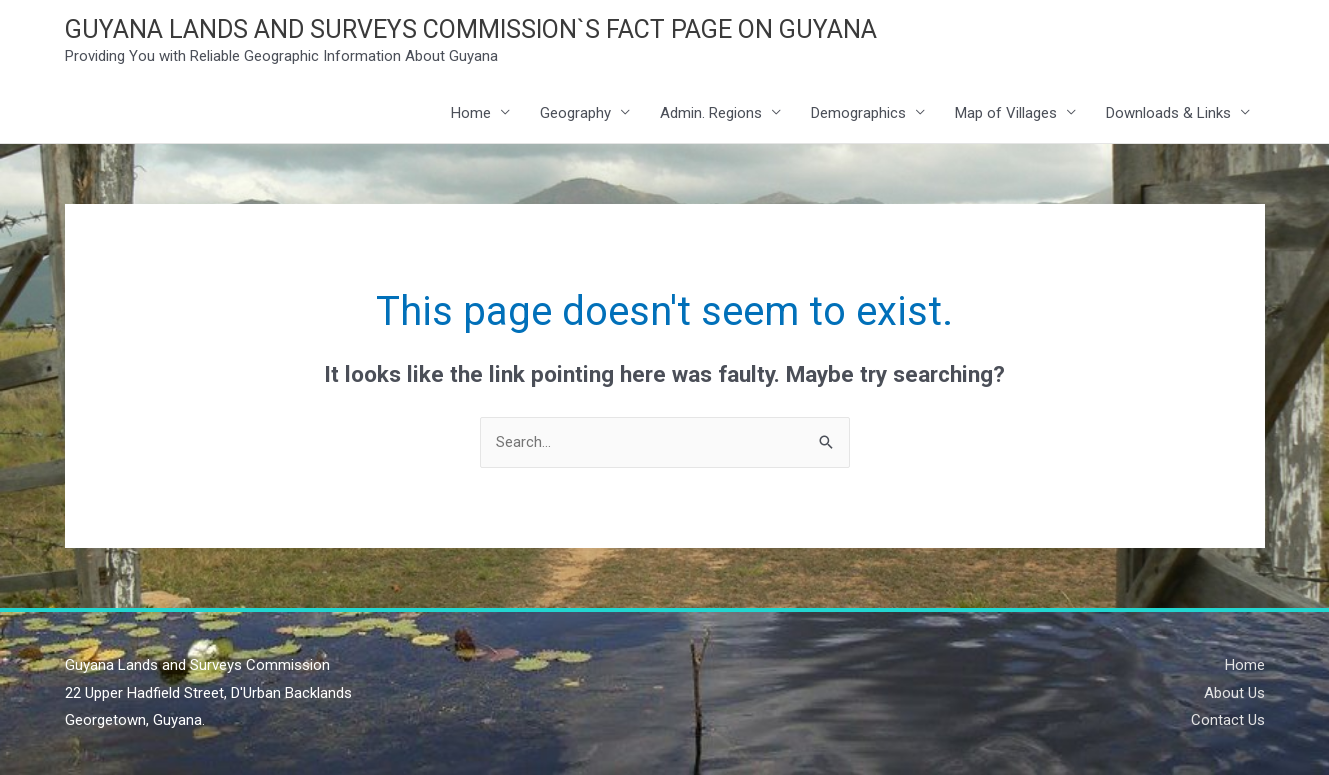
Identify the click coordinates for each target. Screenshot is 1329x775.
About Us (1234, 693)
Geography (575, 113)
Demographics (858, 113)
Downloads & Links (1168, 113)
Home (471, 113)
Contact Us (1228, 720)
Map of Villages (1006, 113)
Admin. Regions (711, 113)
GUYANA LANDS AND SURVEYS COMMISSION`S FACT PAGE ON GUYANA (471, 29)
